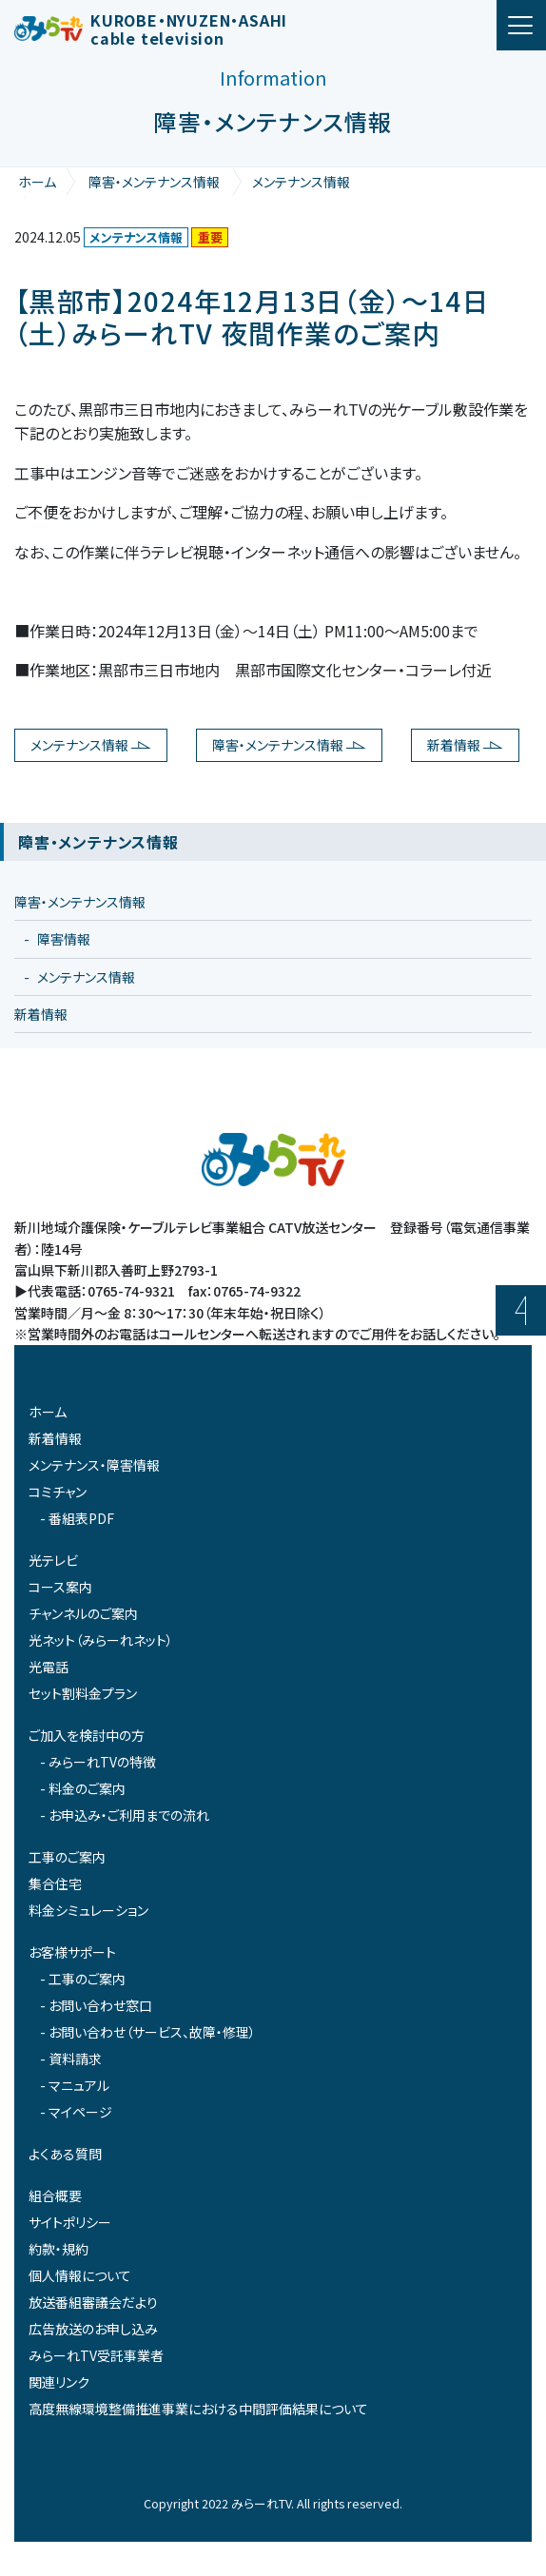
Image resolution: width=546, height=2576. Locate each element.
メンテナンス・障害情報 (94, 1464)
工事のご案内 (67, 1856)
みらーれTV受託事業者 (96, 2355)
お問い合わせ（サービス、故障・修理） (152, 2031)
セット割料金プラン (83, 1693)
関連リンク (59, 2381)
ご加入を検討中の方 (87, 1735)
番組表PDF (81, 1518)
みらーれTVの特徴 (102, 1761)
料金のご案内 (87, 1788)
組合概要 (55, 2195)
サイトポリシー (70, 2222)
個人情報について (80, 2275)
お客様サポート (72, 1951)
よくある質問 (65, 2153)
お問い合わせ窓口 (100, 2005)
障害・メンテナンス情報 (154, 181)
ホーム (37, 181)
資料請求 (75, 2058)
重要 (210, 237)
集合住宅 (55, 1883)
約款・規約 (58, 2248)
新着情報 (453, 744)
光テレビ (53, 1560)
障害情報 (63, 938)
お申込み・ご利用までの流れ (129, 1815)
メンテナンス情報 (301, 181)
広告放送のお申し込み (93, 2328)
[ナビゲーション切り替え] (521, 25)
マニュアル (79, 2085)
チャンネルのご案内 (83, 1613)
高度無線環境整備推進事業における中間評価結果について (198, 2408)
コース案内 (60, 1586)
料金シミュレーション (88, 1910)
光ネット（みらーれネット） (101, 1639)
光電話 (48, 1666)
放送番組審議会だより (93, 2302)
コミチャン (58, 1491)
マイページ (80, 2111)
